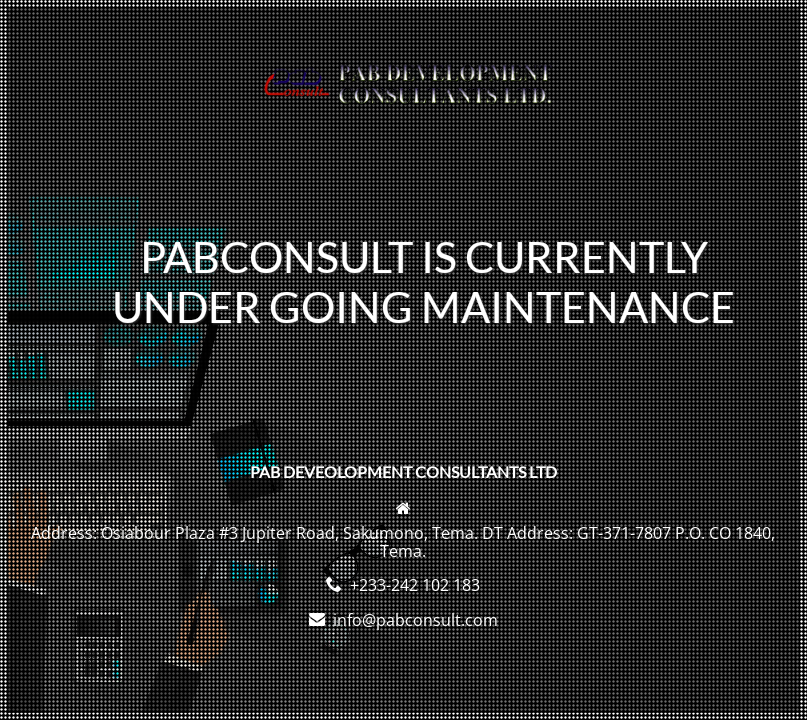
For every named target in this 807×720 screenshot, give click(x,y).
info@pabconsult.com (415, 620)
